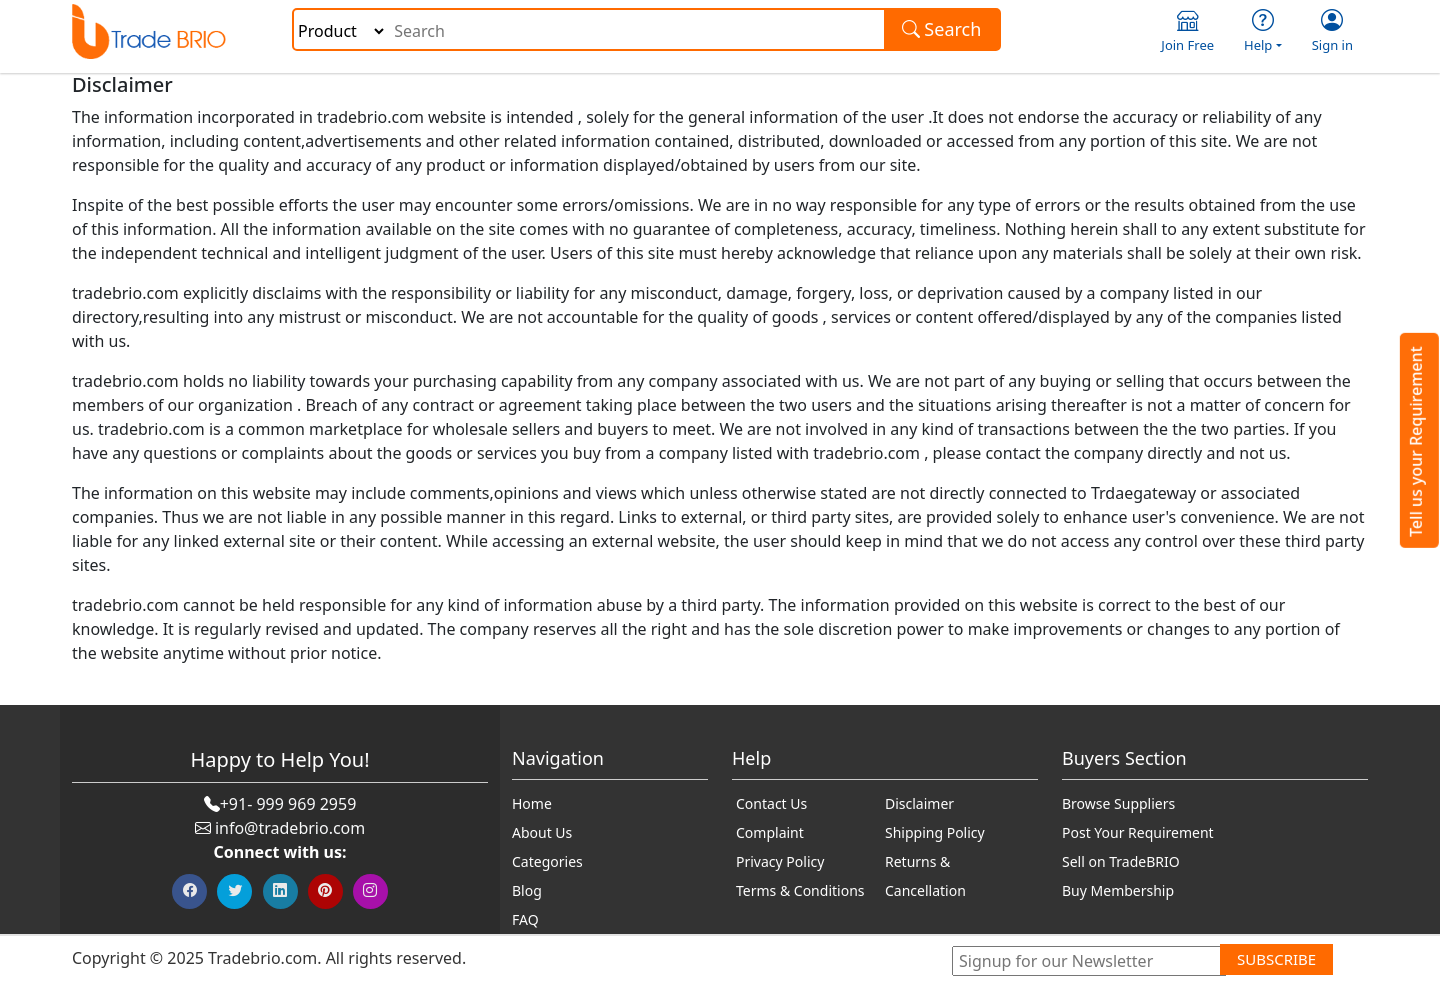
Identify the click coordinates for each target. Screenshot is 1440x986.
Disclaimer (919, 803)
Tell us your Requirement (1416, 441)
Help (1263, 31)
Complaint (770, 832)
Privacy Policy (780, 861)
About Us (542, 832)
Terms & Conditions (800, 890)
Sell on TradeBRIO (1121, 861)
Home (532, 803)
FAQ (525, 919)
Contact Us (771, 803)
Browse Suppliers (1118, 803)
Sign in (1332, 31)
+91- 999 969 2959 (288, 804)
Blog (527, 890)
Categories (547, 861)
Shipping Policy (935, 832)
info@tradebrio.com (290, 828)
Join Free (1187, 31)
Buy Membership (1118, 890)
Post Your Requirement (1138, 832)
